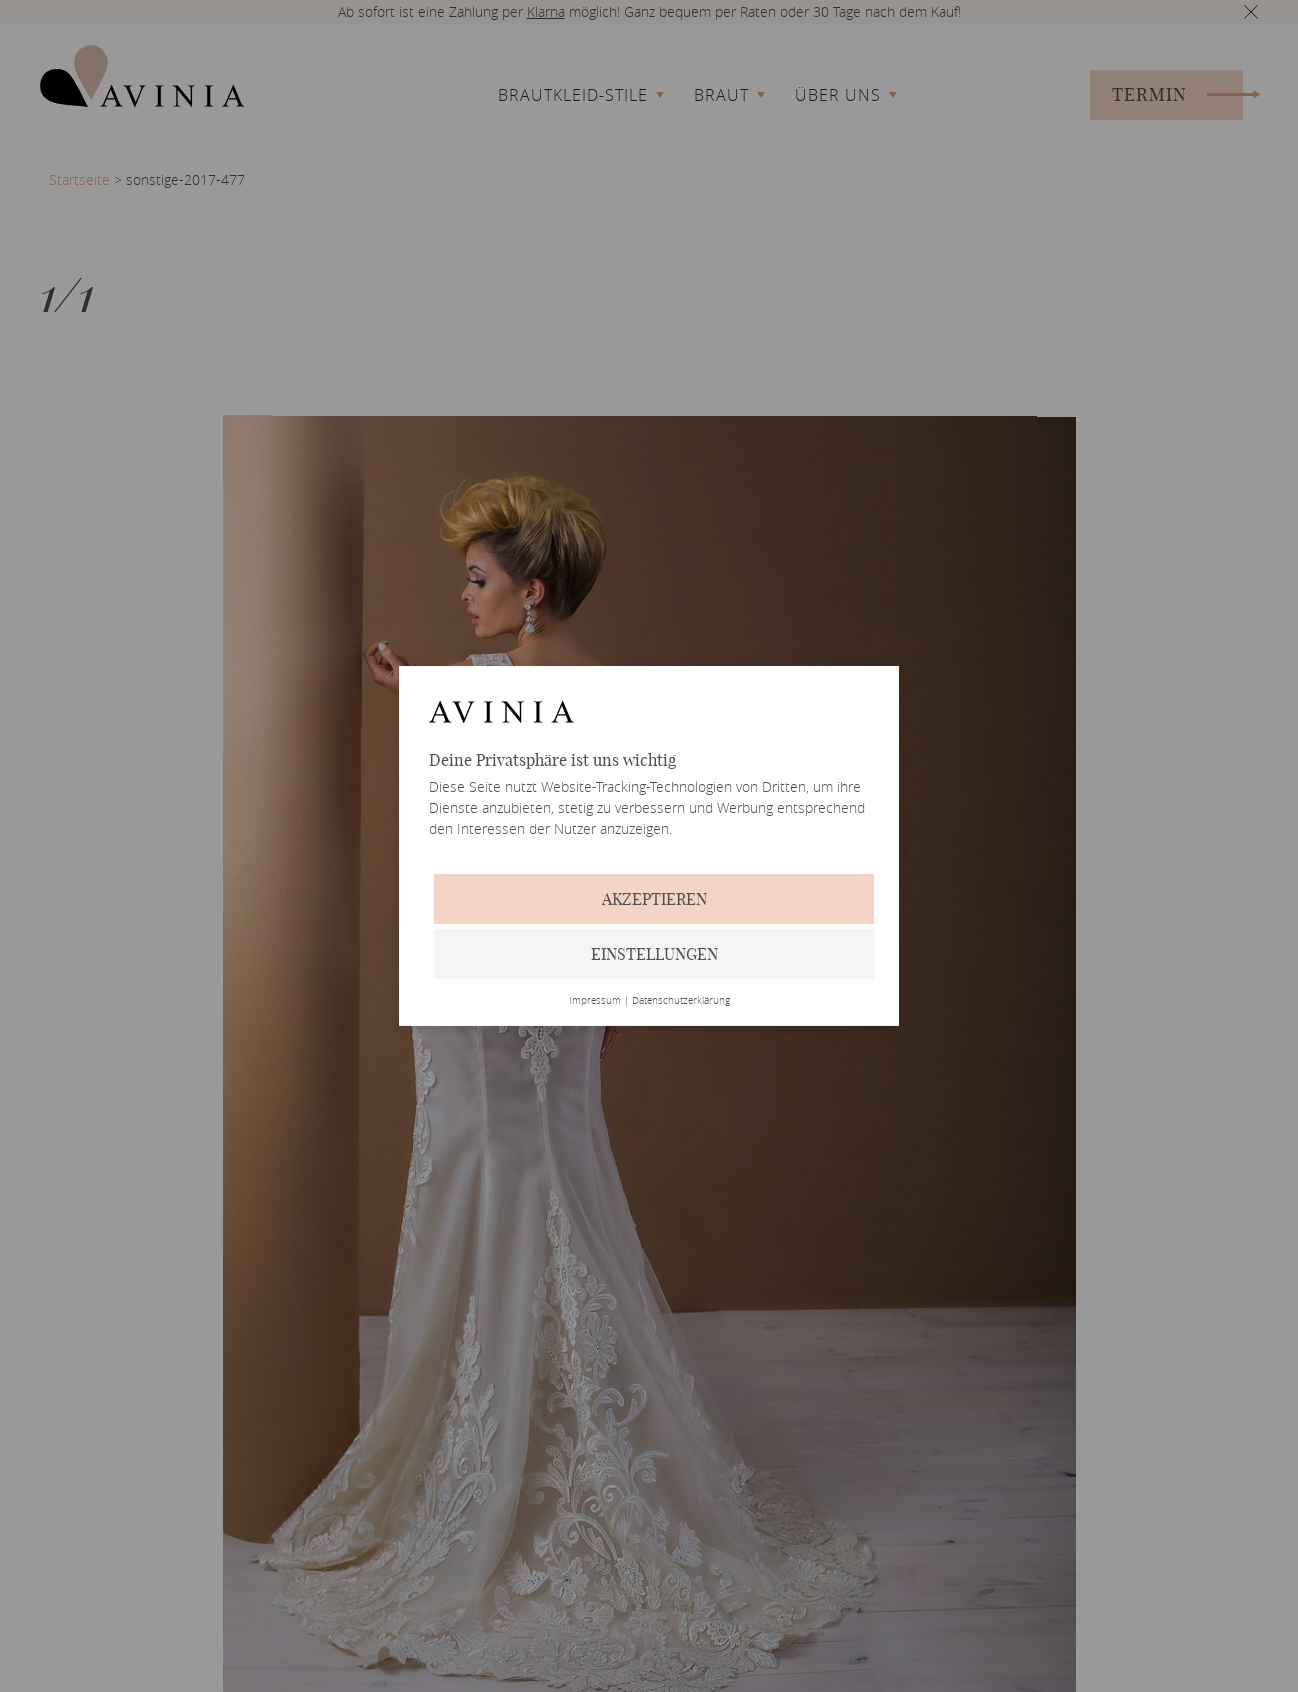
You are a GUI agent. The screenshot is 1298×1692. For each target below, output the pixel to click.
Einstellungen (654, 954)
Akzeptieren (654, 899)
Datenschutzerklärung (681, 1001)
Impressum (595, 1001)
